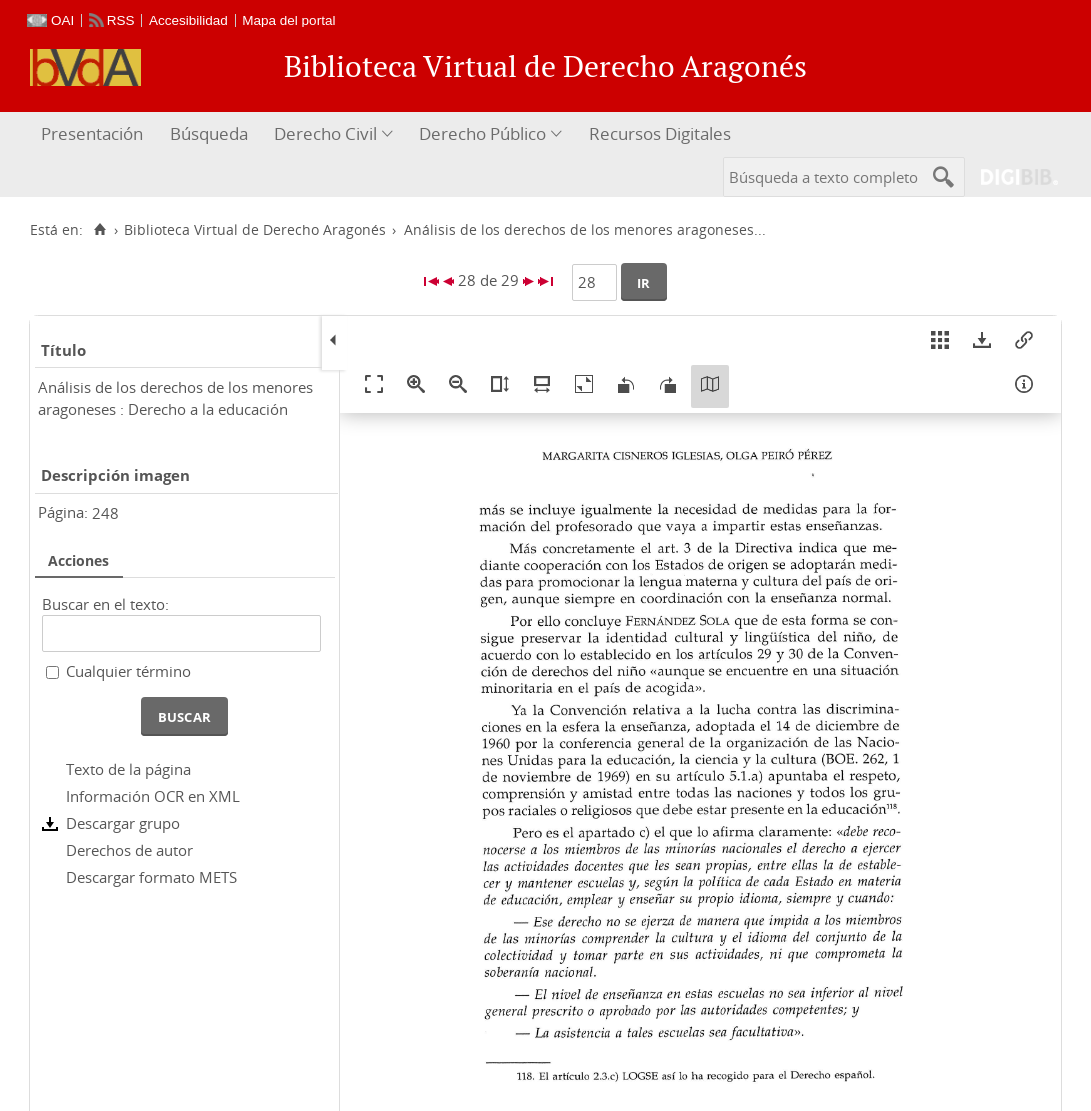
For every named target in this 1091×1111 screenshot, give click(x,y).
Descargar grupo (123, 823)
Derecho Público (482, 133)
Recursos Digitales (660, 133)
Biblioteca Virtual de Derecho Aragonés (255, 230)
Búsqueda (209, 133)
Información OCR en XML (153, 796)
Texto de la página (128, 769)
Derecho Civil (325, 133)
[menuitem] (94, 134)
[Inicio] (99, 230)
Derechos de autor (129, 850)
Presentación (92, 133)
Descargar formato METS (151, 877)
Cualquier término (128, 671)
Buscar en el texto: (105, 604)
